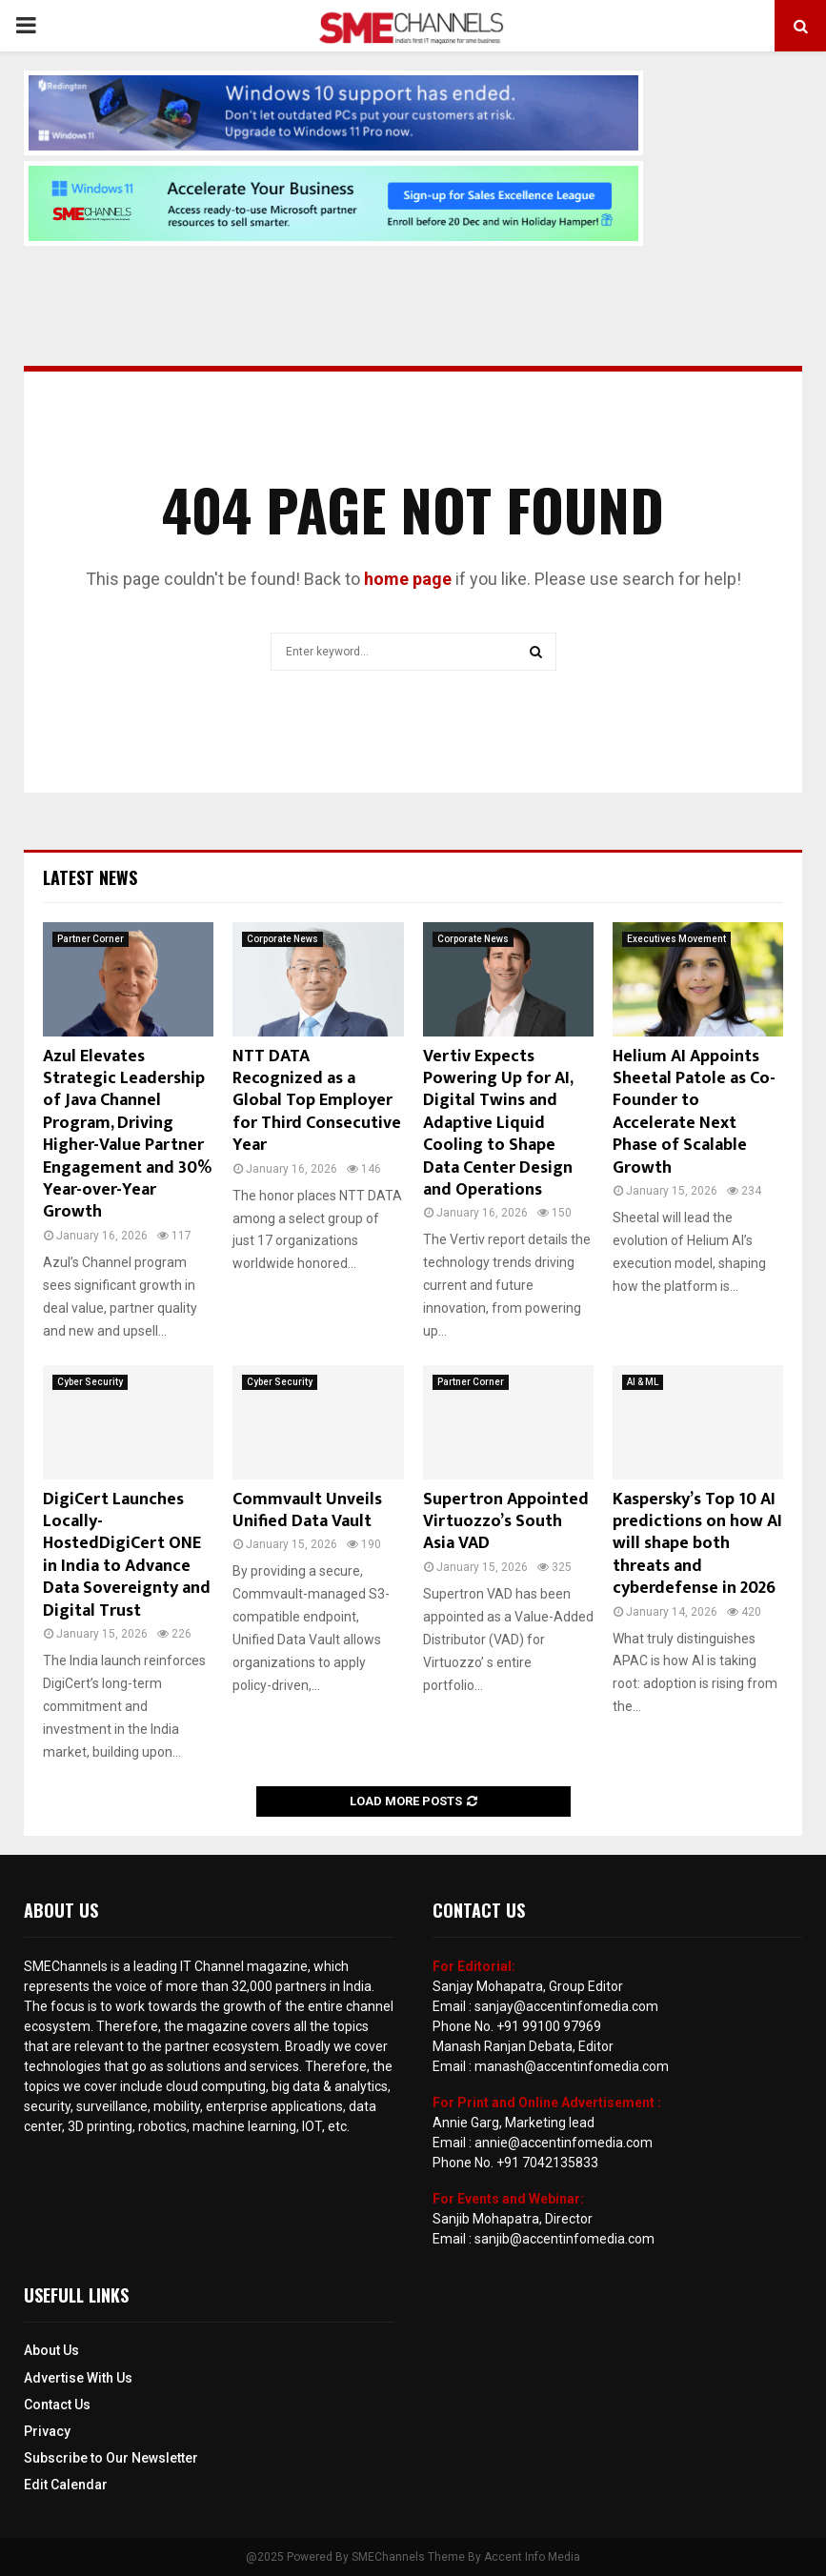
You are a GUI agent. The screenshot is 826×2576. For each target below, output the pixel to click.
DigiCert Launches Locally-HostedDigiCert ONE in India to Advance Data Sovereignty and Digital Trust (127, 1555)
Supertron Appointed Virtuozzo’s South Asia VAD (506, 1522)
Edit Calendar (66, 2484)
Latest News (90, 877)
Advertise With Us (78, 2377)
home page (408, 579)
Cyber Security (90, 1382)
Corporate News (282, 939)
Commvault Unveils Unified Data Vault (307, 1510)
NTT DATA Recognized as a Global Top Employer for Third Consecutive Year (316, 1101)
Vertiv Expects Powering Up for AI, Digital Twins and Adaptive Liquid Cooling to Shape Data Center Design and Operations (498, 1123)
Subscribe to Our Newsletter (111, 2457)
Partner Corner (90, 939)
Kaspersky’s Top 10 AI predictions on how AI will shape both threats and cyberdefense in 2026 (697, 1544)
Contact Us (57, 2404)
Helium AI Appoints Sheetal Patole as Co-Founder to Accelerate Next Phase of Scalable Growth (694, 1112)
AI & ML (642, 1382)
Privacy (47, 2431)
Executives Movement (676, 939)
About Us (51, 2350)
